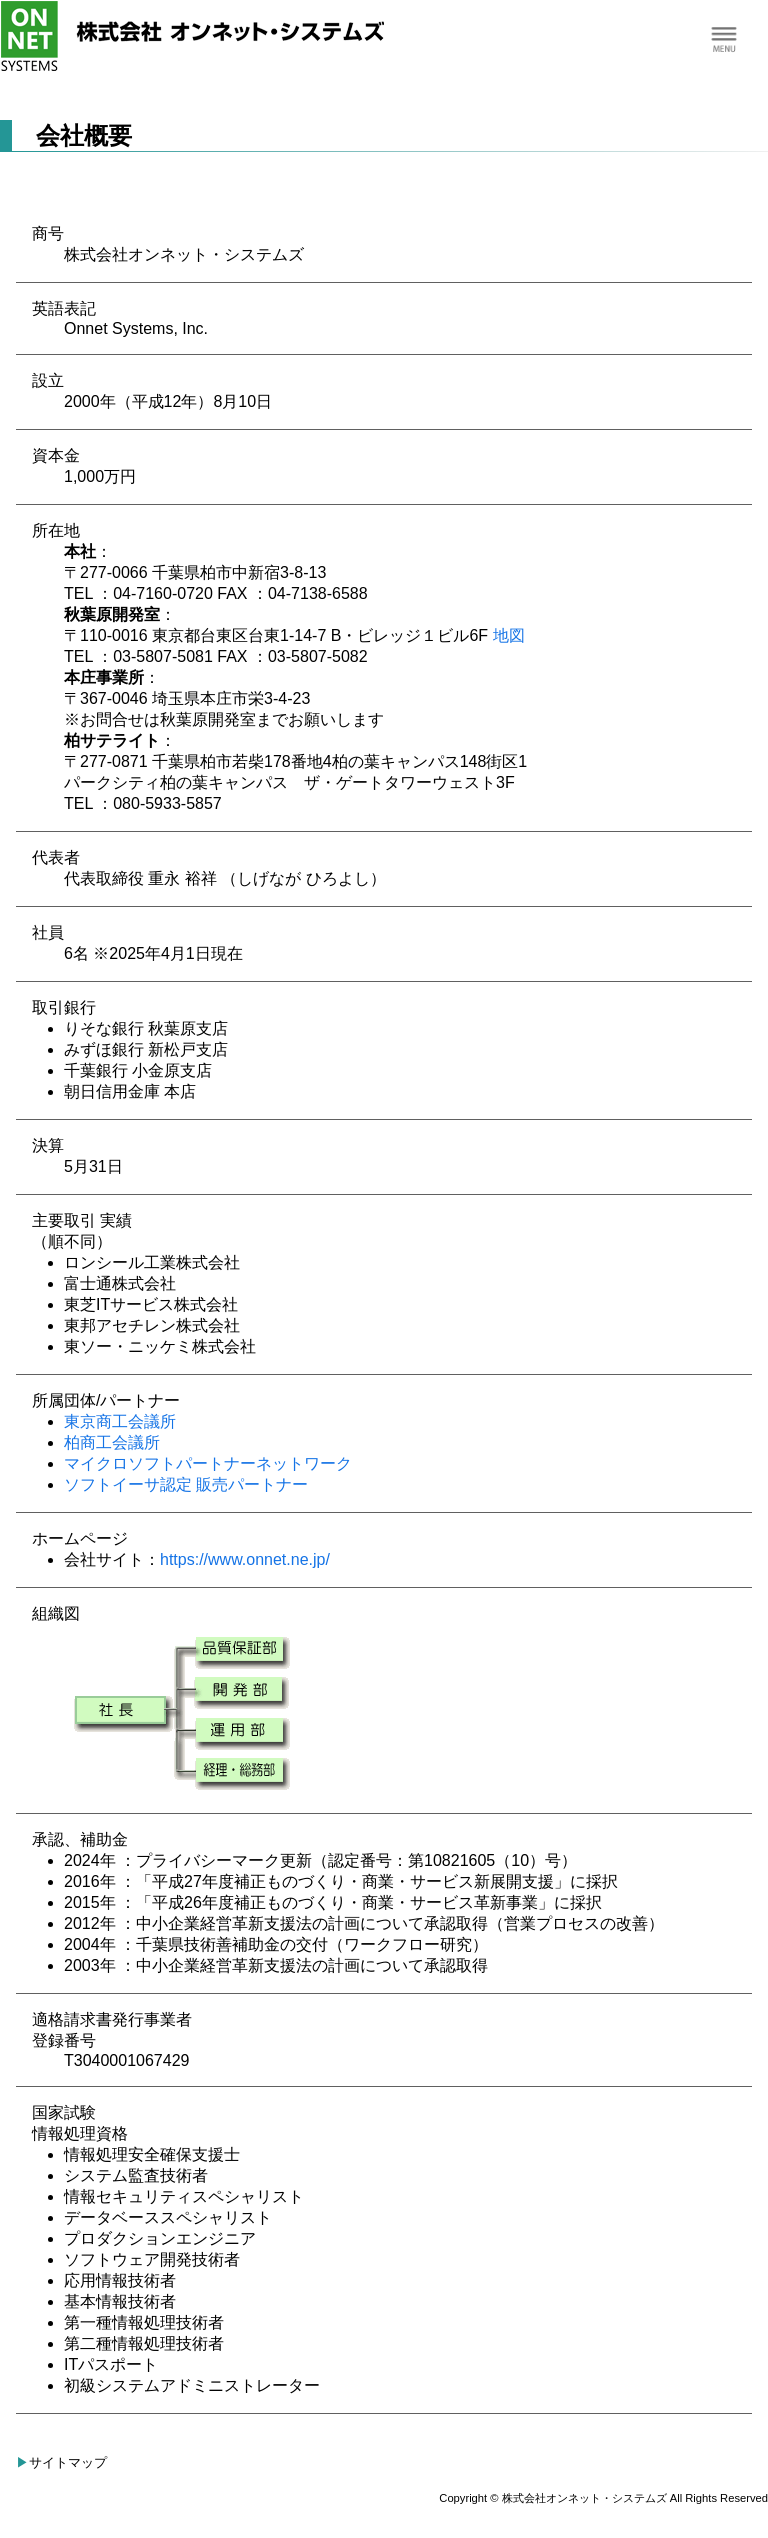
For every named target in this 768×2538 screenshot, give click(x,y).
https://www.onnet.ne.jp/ (245, 1559)
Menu (723, 40)
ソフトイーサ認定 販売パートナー (186, 1484)
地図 (509, 635)
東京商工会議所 (120, 1421)
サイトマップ (68, 2462)
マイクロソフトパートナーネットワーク (208, 1463)
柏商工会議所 (112, 1442)
